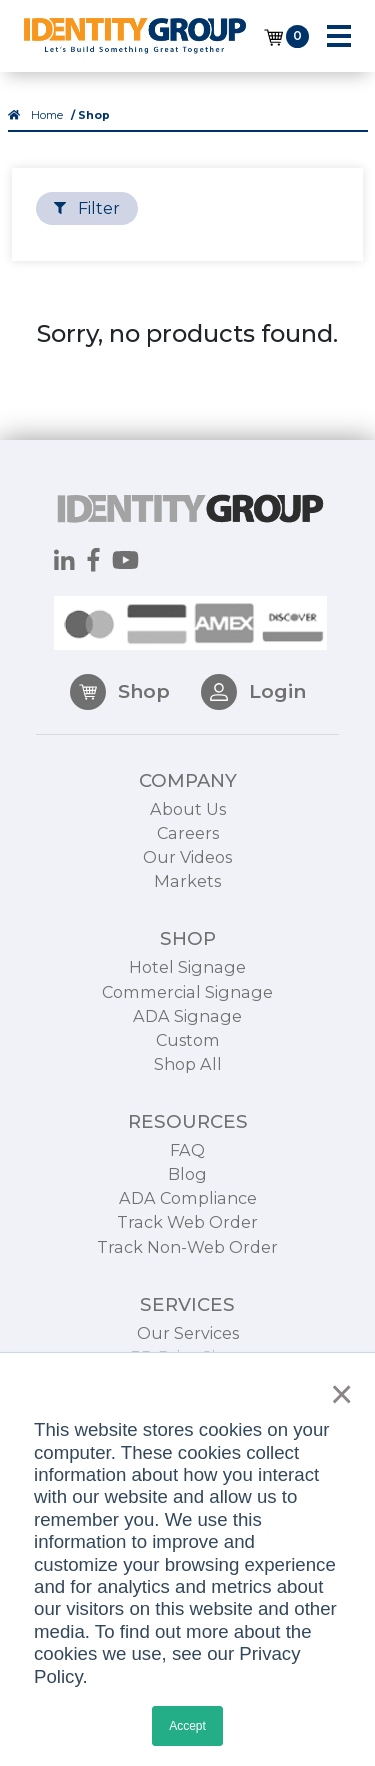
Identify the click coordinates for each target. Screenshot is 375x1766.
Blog (187, 1195)
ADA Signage (187, 1036)
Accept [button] (187, 1726)
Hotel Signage (187, 988)
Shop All (188, 1085)
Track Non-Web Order (187, 1267)
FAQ (187, 1171)
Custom (188, 1060)
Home (47, 115)
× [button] (336, 1394)
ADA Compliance (188, 1219)
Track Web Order (187, 1243)
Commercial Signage (187, 1012)
